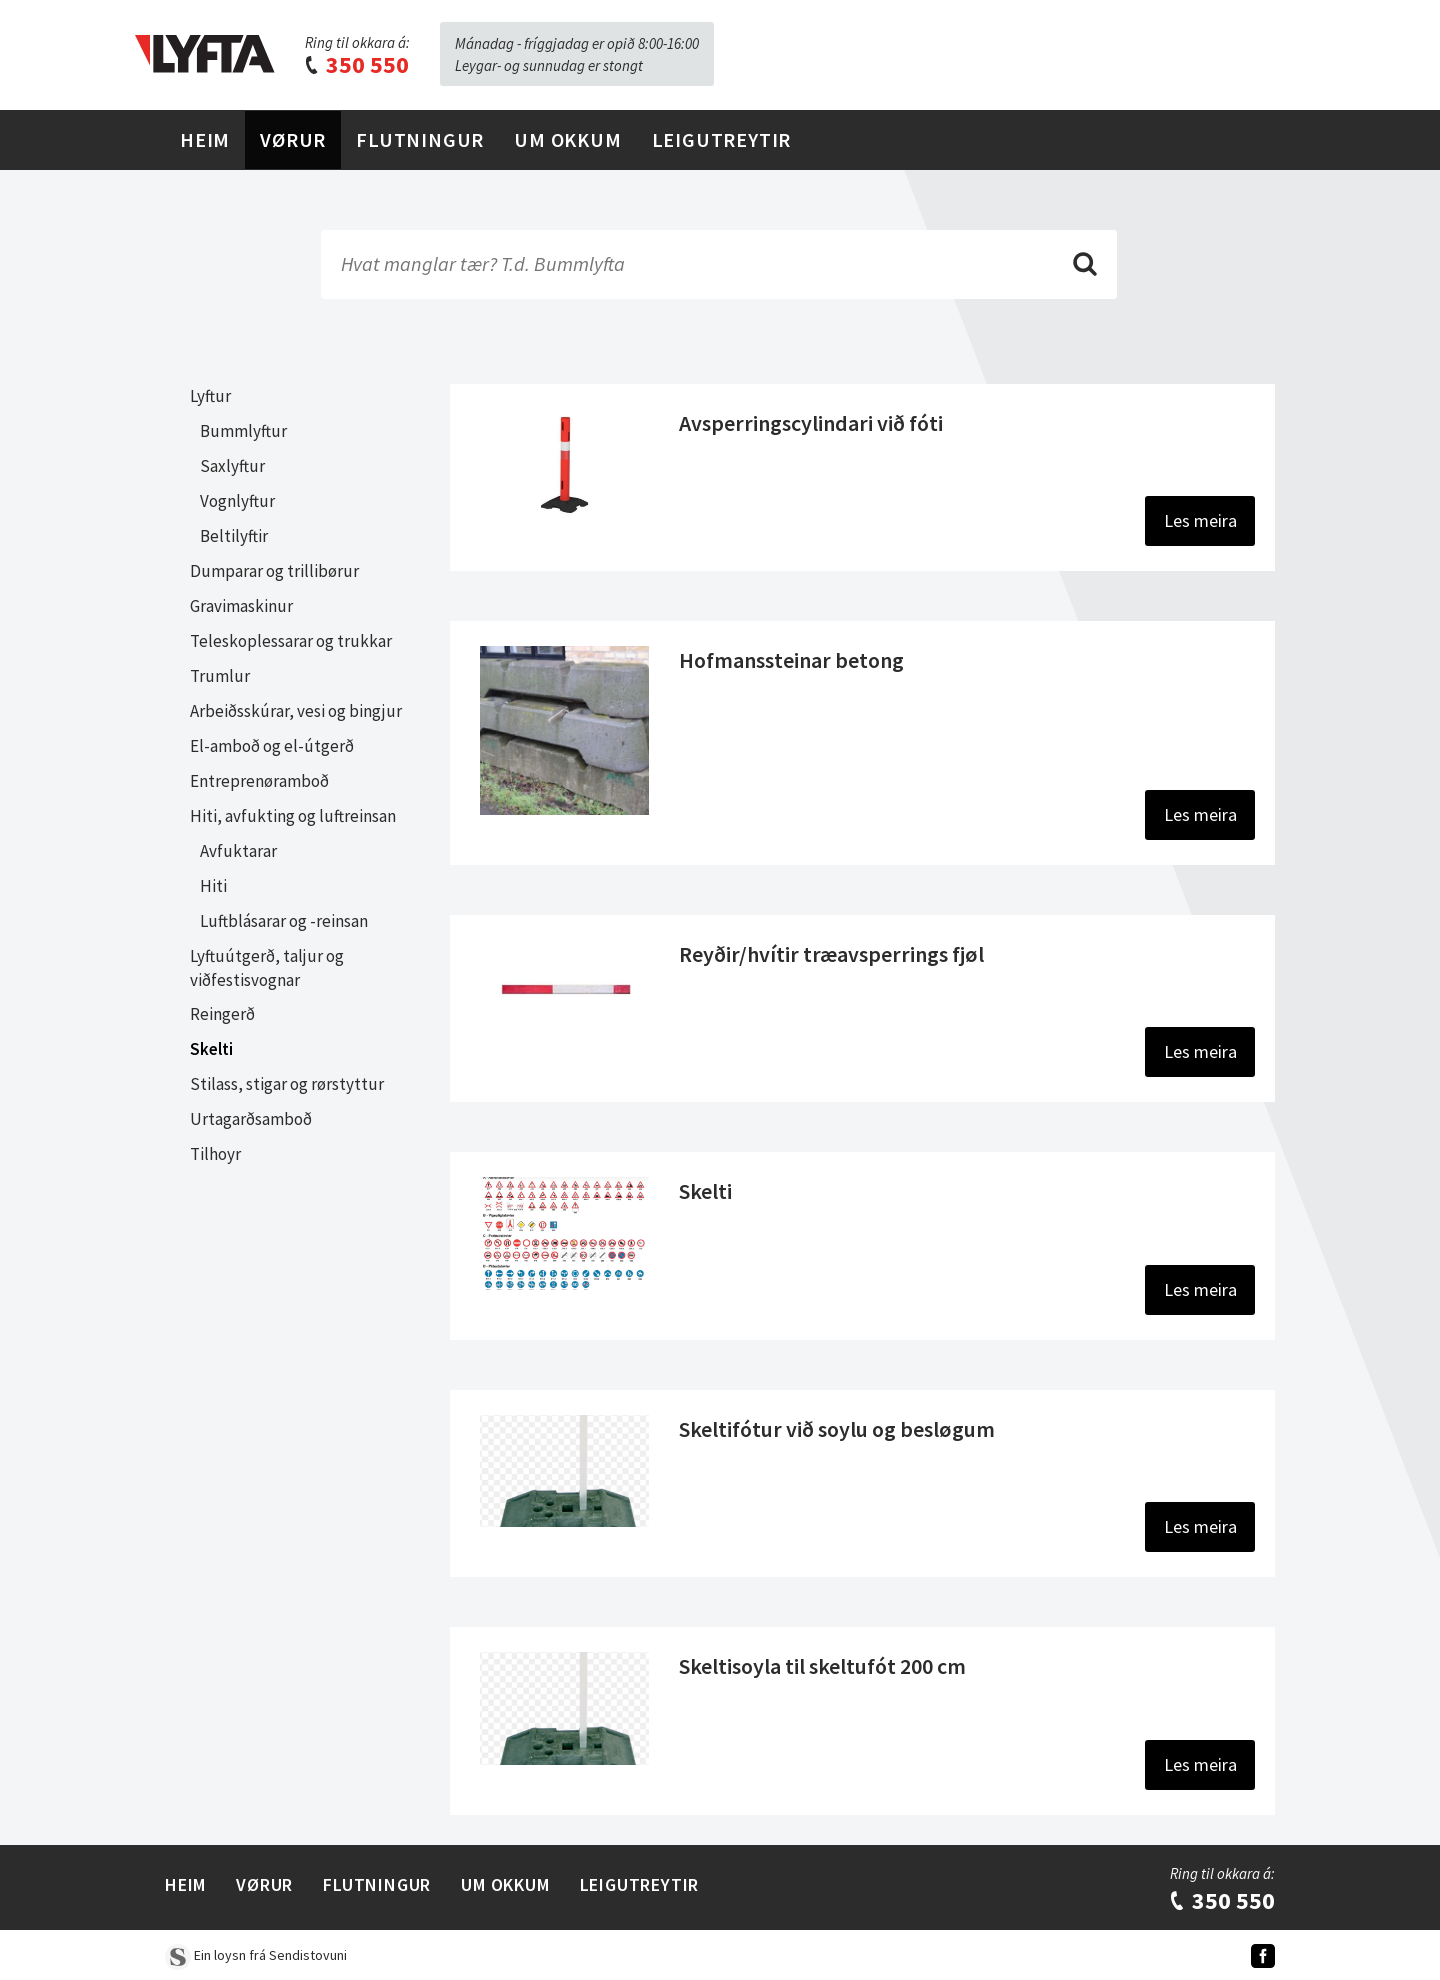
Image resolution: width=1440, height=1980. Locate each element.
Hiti (213, 886)
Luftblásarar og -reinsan (284, 921)
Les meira (1200, 520)
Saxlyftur (232, 466)
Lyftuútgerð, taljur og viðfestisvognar (267, 968)
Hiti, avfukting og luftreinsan (293, 816)
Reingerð (222, 1014)
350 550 (356, 64)
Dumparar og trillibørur (274, 571)
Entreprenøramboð (259, 781)
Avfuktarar (238, 851)
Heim (205, 139)
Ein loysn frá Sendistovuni (256, 1955)
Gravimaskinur (241, 606)
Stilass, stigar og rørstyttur (287, 1084)
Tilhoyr (215, 1154)
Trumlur (220, 676)
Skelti (211, 1049)
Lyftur (210, 396)
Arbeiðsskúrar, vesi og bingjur (296, 711)
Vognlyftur (237, 501)
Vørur (293, 139)
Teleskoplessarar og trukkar (291, 641)
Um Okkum (567, 139)
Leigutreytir (722, 139)
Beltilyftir (234, 536)
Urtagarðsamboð (251, 1119)
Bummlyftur (243, 431)
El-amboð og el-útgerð (272, 746)
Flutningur (420, 139)
